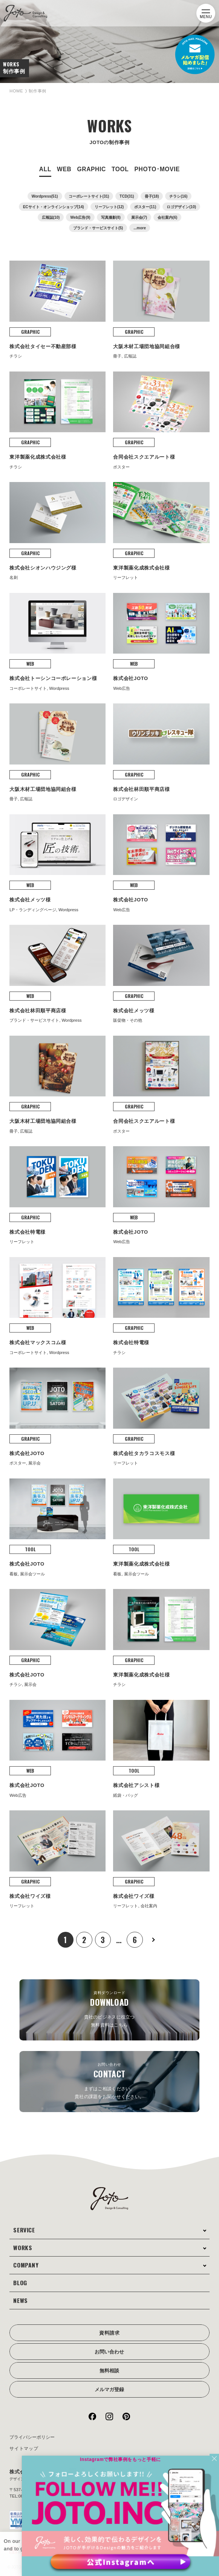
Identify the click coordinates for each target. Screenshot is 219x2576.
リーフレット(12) (109, 207)
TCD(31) (126, 196)
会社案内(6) (167, 217)
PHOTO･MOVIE (157, 169)
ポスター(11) (145, 207)
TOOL (120, 169)
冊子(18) (152, 196)
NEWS (22, 2284)
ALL (45, 169)
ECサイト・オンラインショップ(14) (53, 207)
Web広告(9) (80, 217)
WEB (64, 169)
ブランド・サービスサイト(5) (98, 228)
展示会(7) (139, 217)
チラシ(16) (178, 196)
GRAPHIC (91, 169)
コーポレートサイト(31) (89, 196)
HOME (18, 91)
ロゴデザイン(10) (181, 207)
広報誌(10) (51, 217)
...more (139, 228)
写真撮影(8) (111, 217)
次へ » (157, 1923)
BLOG (22, 2266)
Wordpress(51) (45, 196)
